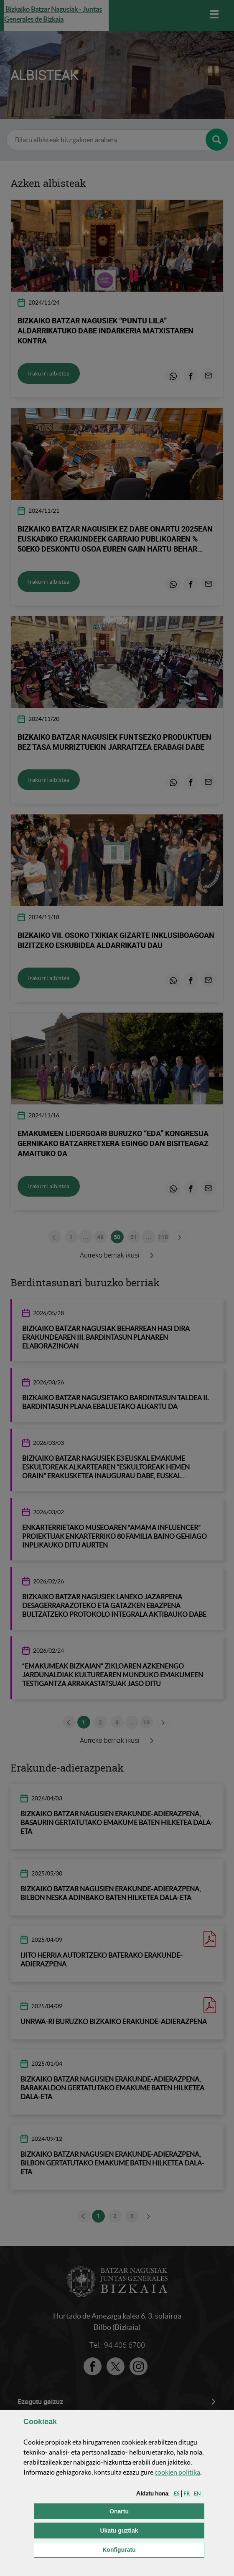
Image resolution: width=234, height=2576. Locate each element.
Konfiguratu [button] (153, 2549)
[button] (176, 2493)
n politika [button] (177, 2472)
